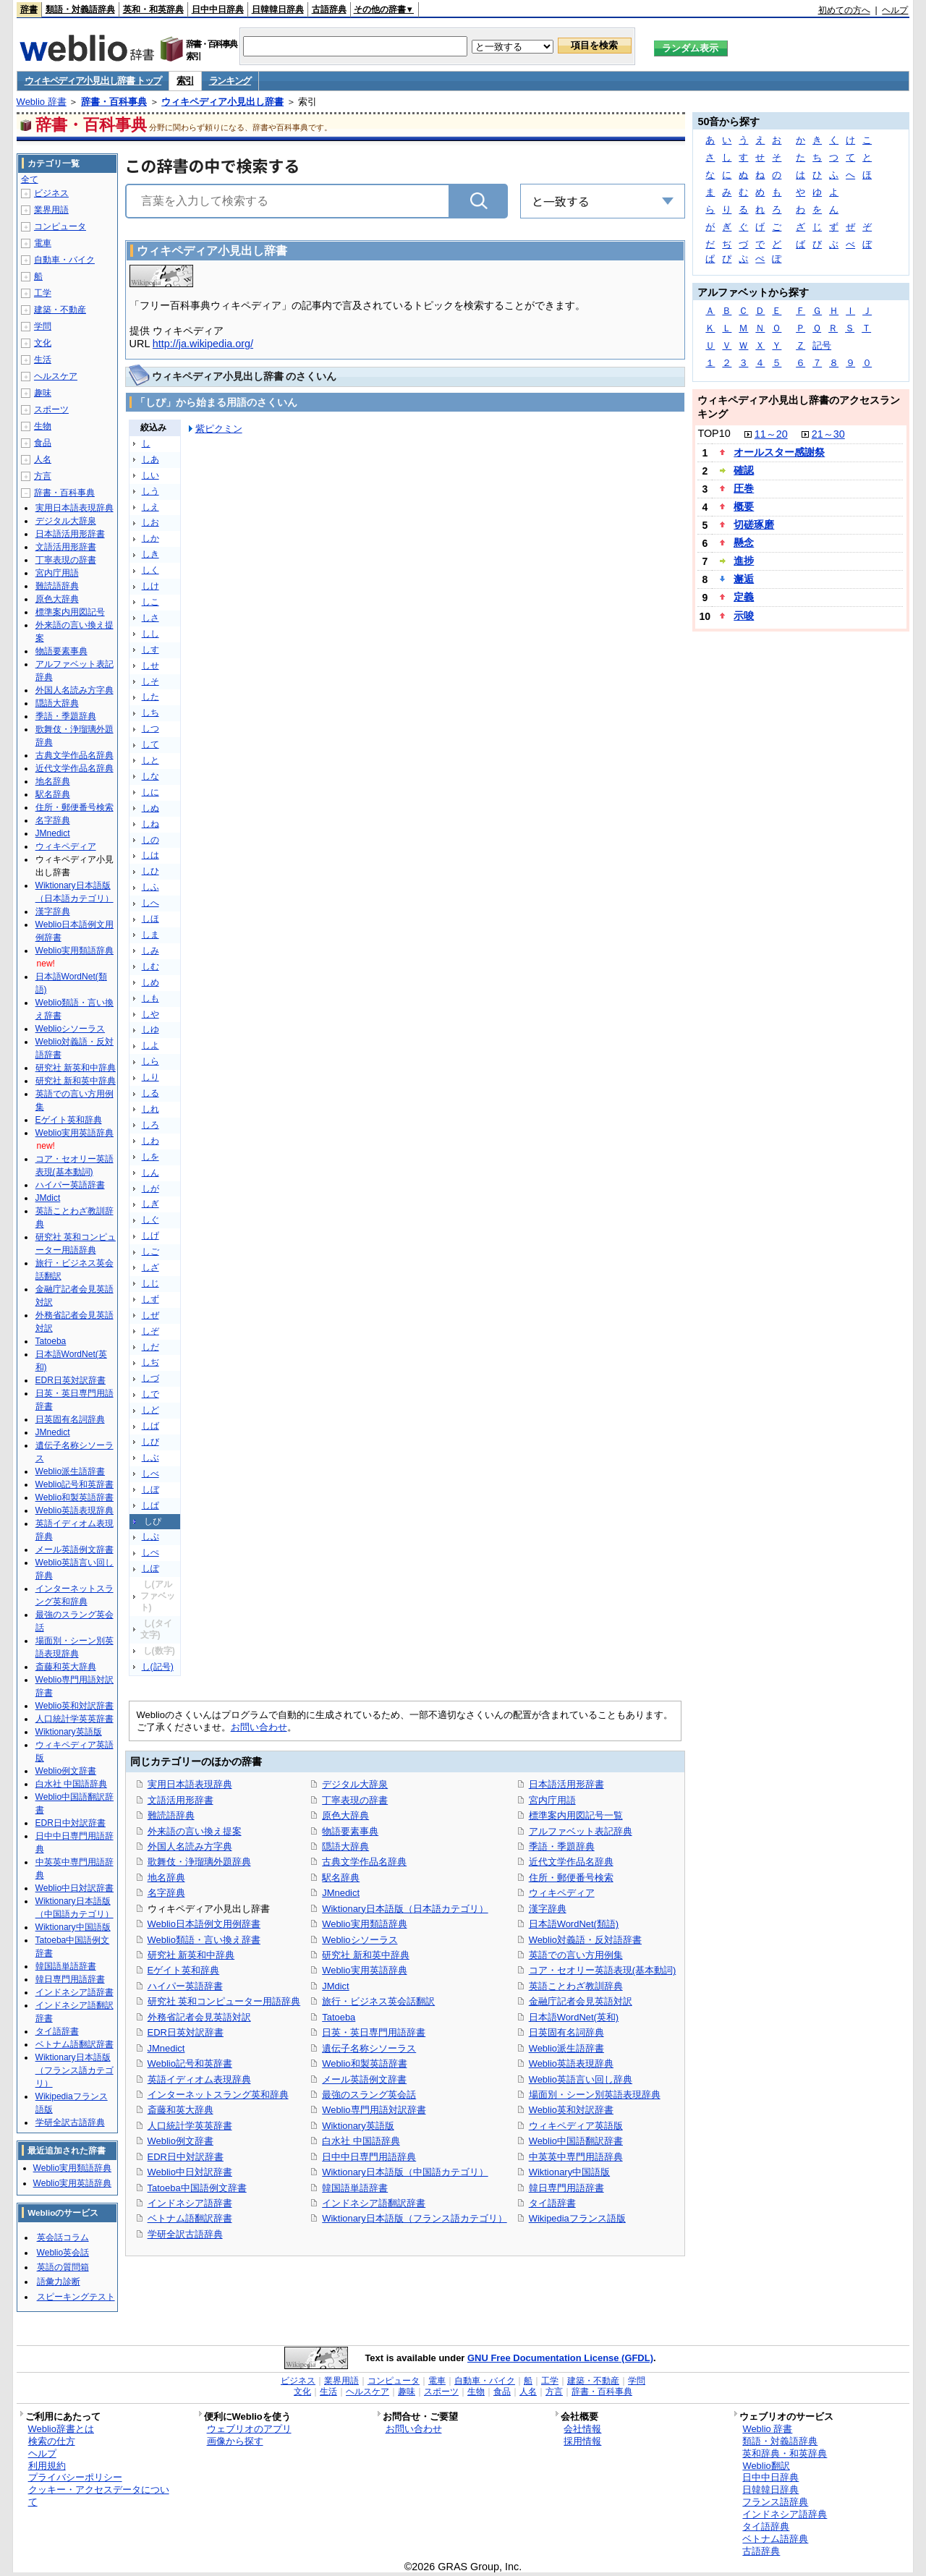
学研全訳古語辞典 (185, 2234)
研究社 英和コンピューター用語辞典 (224, 2001)
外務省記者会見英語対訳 (199, 2017)
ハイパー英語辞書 (185, 1986)
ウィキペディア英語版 (576, 2125)
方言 (42, 476)
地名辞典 (166, 1877)
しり (150, 1077)
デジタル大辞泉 (355, 1784)
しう (150, 491)
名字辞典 (166, 1892)
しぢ (150, 1362)
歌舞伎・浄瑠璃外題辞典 (199, 1861)
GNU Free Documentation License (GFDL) (560, 2357)
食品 (42, 443)
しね (150, 824)
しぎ (150, 1204)
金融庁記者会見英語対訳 (580, 2001)
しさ (150, 618)
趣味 (42, 393)
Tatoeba (338, 2017)
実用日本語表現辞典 (190, 1784)
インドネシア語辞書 (190, 2203)
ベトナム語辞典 (775, 2538)
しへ (150, 903)
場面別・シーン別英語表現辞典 (594, 2094)
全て (29, 179)
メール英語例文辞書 (364, 2079)
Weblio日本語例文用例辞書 (204, 1923)
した (150, 697)
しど (150, 1410)
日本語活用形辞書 (566, 1784)
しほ (150, 919)
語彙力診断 (58, 2282)
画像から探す (235, 2441)
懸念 (744, 542)
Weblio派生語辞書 (566, 2048)
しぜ (150, 1315)
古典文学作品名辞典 (364, 1861)
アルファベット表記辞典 (580, 1831)
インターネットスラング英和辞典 (218, 2094)
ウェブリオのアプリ (249, 2428)
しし (150, 634)
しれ (150, 1109)
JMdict (335, 1986)
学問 (42, 326)
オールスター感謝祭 (779, 452)
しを (150, 1157)
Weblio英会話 (63, 2253)
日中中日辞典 (218, 9)
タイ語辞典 (765, 2526)
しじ (150, 1283)
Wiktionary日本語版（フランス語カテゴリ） (414, 2218)
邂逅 (744, 579)
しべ (150, 1473)
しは (150, 855)
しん (150, 1173)
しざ (150, 1267)
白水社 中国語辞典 (361, 2140)
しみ (150, 950)
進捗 (744, 560)
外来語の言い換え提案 (195, 1831)
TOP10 (713, 433)
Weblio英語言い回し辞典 (580, 2079)
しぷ (150, 1536)
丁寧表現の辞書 (355, 1800)
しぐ (150, 1220)
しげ (150, 1235)
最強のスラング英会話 (369, 2094)
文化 (42, 343)
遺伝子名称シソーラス (369, 2048)
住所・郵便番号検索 (571, 1877)
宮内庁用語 (552, 1800)
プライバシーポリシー (75, 2477)
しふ (150, 887)
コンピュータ (60, 226)
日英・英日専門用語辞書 (373, 2032)
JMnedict (166, 2048)
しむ (150, 966)
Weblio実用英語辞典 (364, 1970)
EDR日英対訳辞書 (186, 2032)
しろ (150, 1125)
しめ (150, 982)
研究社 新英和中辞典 (191, 1955)
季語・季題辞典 (562, 1846)
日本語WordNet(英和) (574, 2017)
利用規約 (47, 2465)
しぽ (150, 1568)
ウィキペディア (562, 1892)
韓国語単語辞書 (355, 2187)
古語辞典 (329, 9)
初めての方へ (844, 10)
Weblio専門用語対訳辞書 (373, 2109)
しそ (150, 681)
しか (150, 538)
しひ (150, 871)
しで (150, 1394)
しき (150, 554)
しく (150, 570)
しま (150, 935)
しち (150, 712)
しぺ (150, 1552)
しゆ (150, 1029)
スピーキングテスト (76, 2297)
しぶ (150, 1458)
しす (150, 650)
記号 (821, 345)
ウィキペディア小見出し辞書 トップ (93, 80)
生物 (42, 426)
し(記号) (158, 1667)
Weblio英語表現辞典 (571, 2063)
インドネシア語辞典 (784, 2514)
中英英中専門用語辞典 (576, 2156)
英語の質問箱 (63, 2267)
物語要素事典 (350, 1831)
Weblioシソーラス (359, 1939)
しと (150, 760)
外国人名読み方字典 (190, 1846)
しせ (150, 665)
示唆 (744, 615)
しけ (150, 586)
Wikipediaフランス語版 (577, 2218)
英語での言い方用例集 (576, 1955)
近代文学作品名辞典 (571, 1861)
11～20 (771, 434)
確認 (744, 470)
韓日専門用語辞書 (566, 2187)
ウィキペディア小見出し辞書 (222, 101)
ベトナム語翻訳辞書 (190, 2218)
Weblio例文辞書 (180, 2140)
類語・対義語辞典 (80, 9)
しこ (150, 602)
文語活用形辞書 (180, 1800)
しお (150, 522)
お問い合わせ (259, 1727)
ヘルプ (895, 10)
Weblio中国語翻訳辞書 (576, 2140)
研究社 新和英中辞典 (365, 1955)
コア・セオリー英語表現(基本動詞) (602, 1970)
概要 (744, 506)
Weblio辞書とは (61, 2428)
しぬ (150, 808)
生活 (42, 359)
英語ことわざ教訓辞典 (576, 1986)
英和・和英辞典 (153, 9)
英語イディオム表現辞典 (199, 2079)
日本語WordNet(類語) (574, 1923)
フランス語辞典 (775, 2501)
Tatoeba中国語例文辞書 (197, 2187)
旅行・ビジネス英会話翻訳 (378, 2001)
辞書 (29, 9)
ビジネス (51, 193)
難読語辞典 (171, 1815)
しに (150, 792)
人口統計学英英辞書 (190, 2125)
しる (150, 1093)
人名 (42, 459)
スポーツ (51, 409)
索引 (185, 80)
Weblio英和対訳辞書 (571, 2109)
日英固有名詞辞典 (566, 2032)
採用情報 (582, 2441)
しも (150, 998)
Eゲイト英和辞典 (184, 1970)
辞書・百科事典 (114, 101)
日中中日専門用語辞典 (369, 2156)
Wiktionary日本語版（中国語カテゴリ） (405, 2172)
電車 (42, 243)
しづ (150, 1378)
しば (150, 1426)
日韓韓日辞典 (278, 9)
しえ (150, 507)
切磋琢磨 (754, 524)
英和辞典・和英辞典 (784, 2453)
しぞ (150, 1331)
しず (150, 1299)
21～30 (828, 434)
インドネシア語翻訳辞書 (373, 2203)
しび (150, 1442)
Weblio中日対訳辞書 (190, 2172)
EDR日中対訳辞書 (186, 2156)
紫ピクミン (218, 428)
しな (150, 776)
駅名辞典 (341, 1877)
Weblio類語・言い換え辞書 (204, 1939)
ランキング (230, 80)
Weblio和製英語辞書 (364, 2063)
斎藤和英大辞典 (180, 2109)
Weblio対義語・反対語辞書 (585, 1939)
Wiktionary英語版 (358, 2125)
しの (150, 840)
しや (150, 1014)
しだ (150, 1347)
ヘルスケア (55, 376)
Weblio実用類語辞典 (364, 1923)
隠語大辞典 (345, 1846)
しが (150, 1188)
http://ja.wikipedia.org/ (203, 343)
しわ (150, 1141)
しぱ (150, 1505)
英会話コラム (63, 2237)
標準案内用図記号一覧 (576, 1815)
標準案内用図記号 (70, 612)
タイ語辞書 (552, 2203)
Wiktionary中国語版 (569, 2172)
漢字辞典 (547, 1908)
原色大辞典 (345, 1815)
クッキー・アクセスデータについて (98, 2495)
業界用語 (51, 210)
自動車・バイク (64, 260)
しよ (150, 1045)
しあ (150, 459)
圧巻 (744, 488)
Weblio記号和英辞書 (190, 2063)
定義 (744, 597)
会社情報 (582, 2428)
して (150, 744)
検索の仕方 (51, 2441)
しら (150, 1061)
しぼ (150, 1489)
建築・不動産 (60, 310)
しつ (150, 728)
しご (150, 1251)
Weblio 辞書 (42, 101)
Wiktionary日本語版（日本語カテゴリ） (405, 1908)
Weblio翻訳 (765, 2465)
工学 (42, 293)
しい (150, 475)
